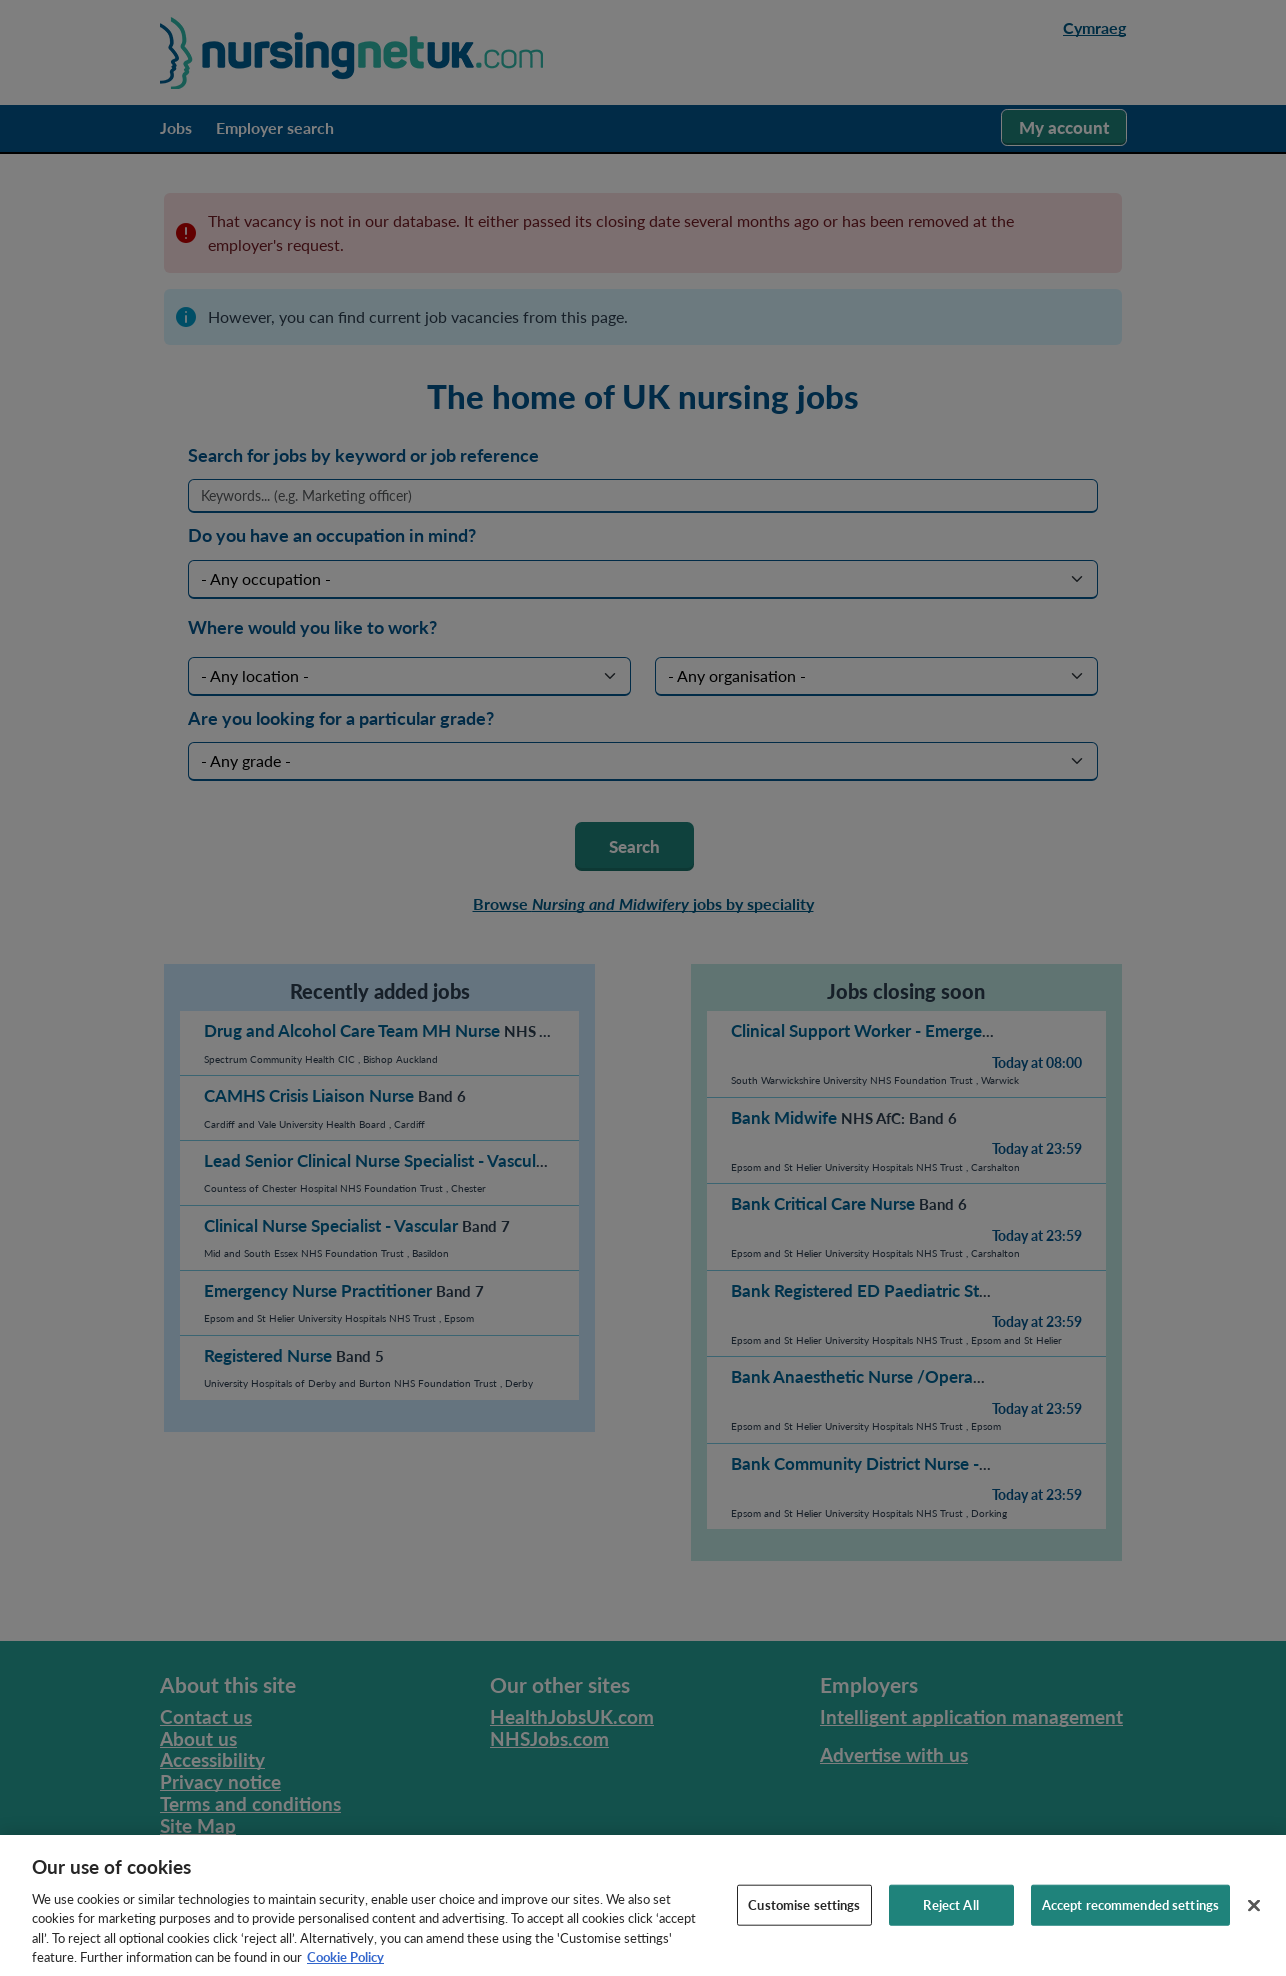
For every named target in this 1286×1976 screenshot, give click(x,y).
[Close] (1254, 1923)
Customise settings (804, 1922)
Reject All (950, 1922)
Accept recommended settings (1131, 1922)
